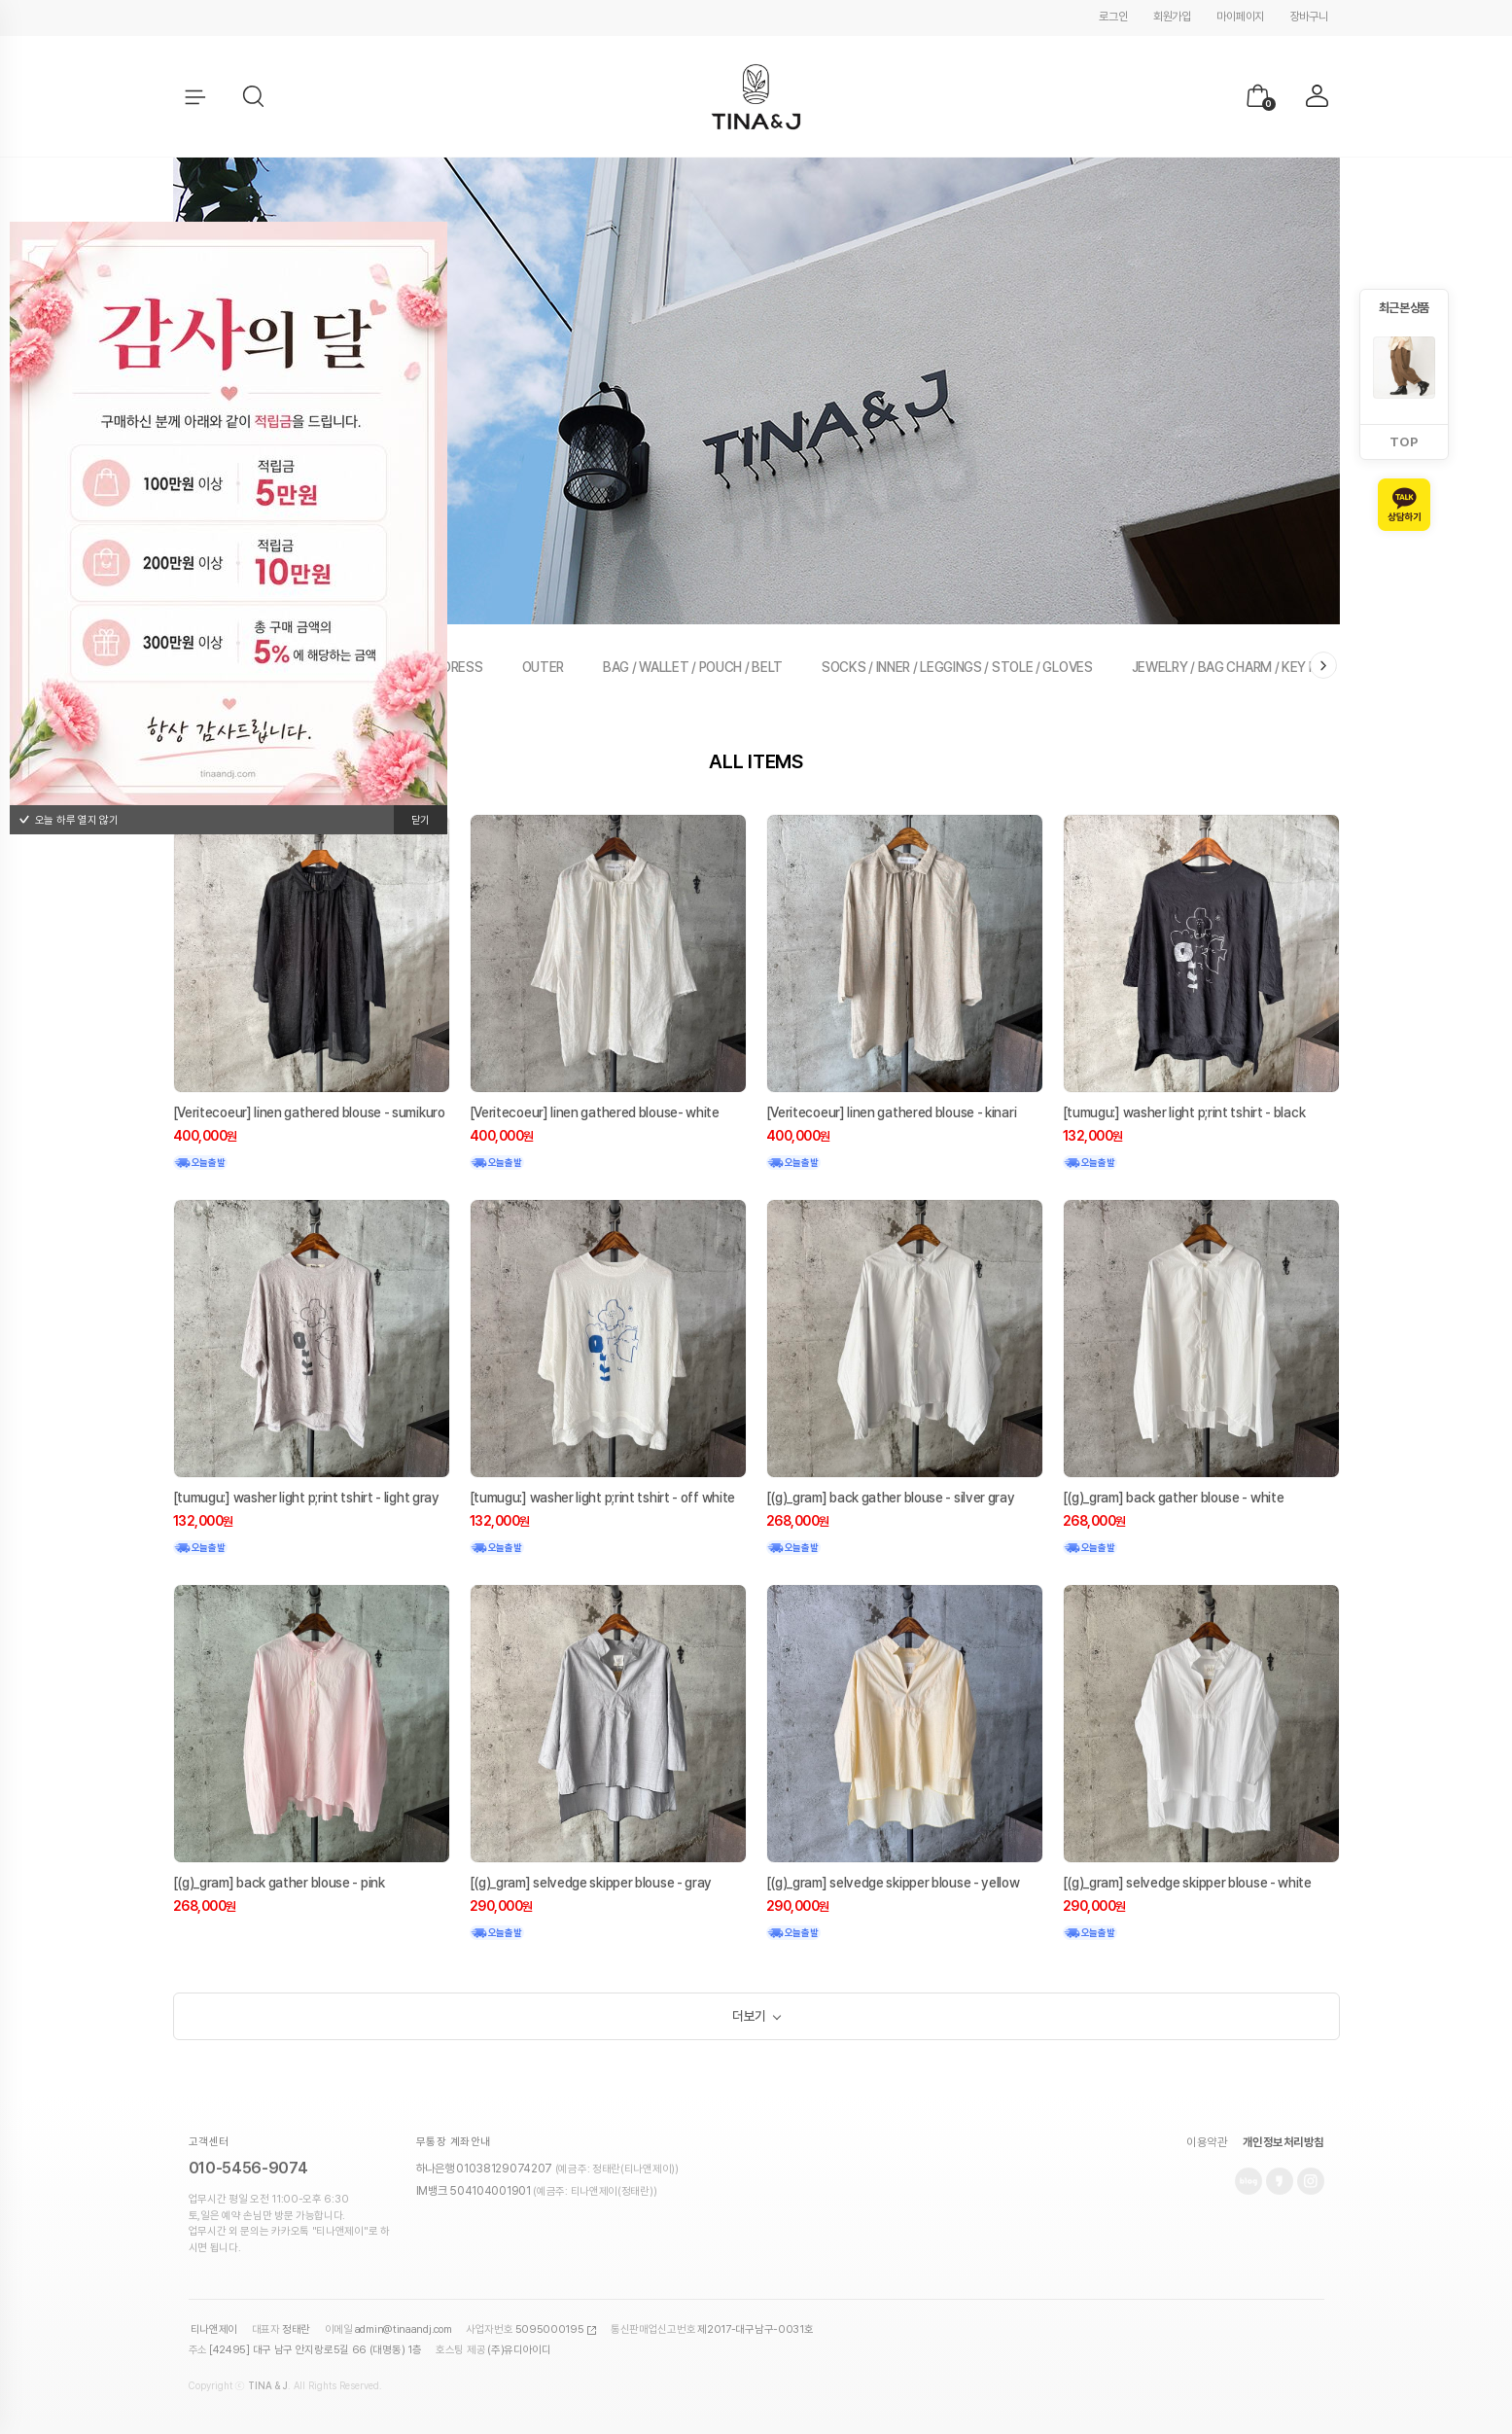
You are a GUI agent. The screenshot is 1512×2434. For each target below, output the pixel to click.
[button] (253, 97)
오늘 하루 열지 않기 (68, 820)
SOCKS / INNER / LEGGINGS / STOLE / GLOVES (957, 667)
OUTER (543, 667)
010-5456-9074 (248, 2175)
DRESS (462, 667)
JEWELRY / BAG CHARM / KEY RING (1234, 667)
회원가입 (1172, 16)
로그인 (1113, 16)
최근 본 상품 (1403, 307)
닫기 (420, 820)
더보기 (749, 2020)
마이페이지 (1240, 16)
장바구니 (1309, 16)
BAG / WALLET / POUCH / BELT (693, 667)
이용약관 (1206, 2149)
